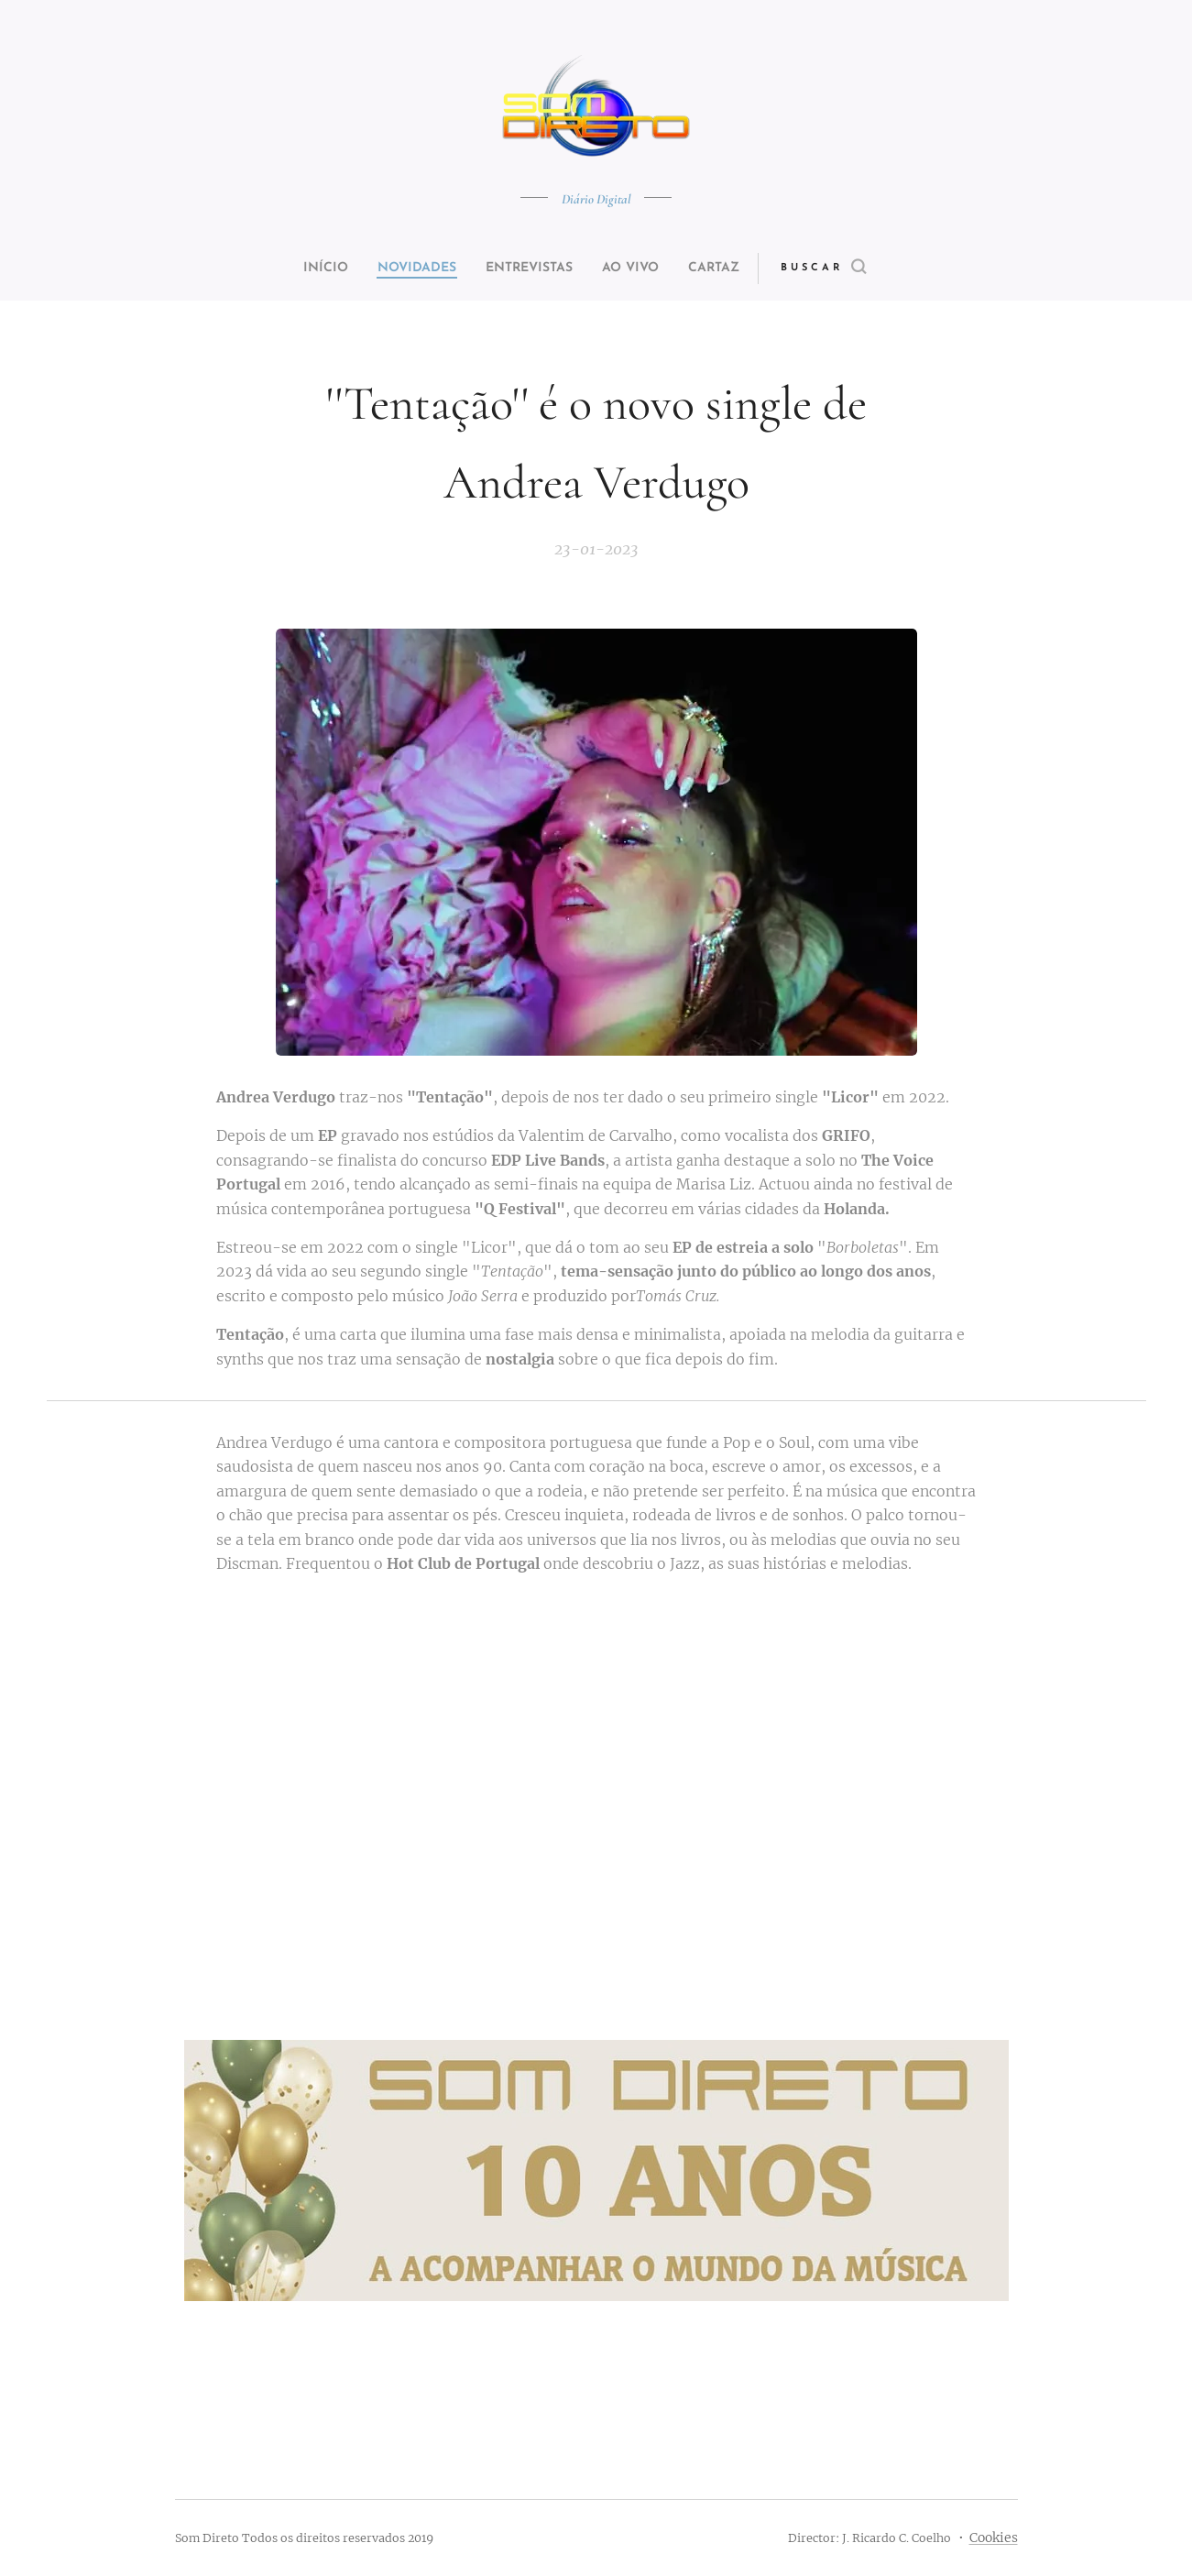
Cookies (993, 2537)
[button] (858, 268)
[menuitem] (304, 268)
